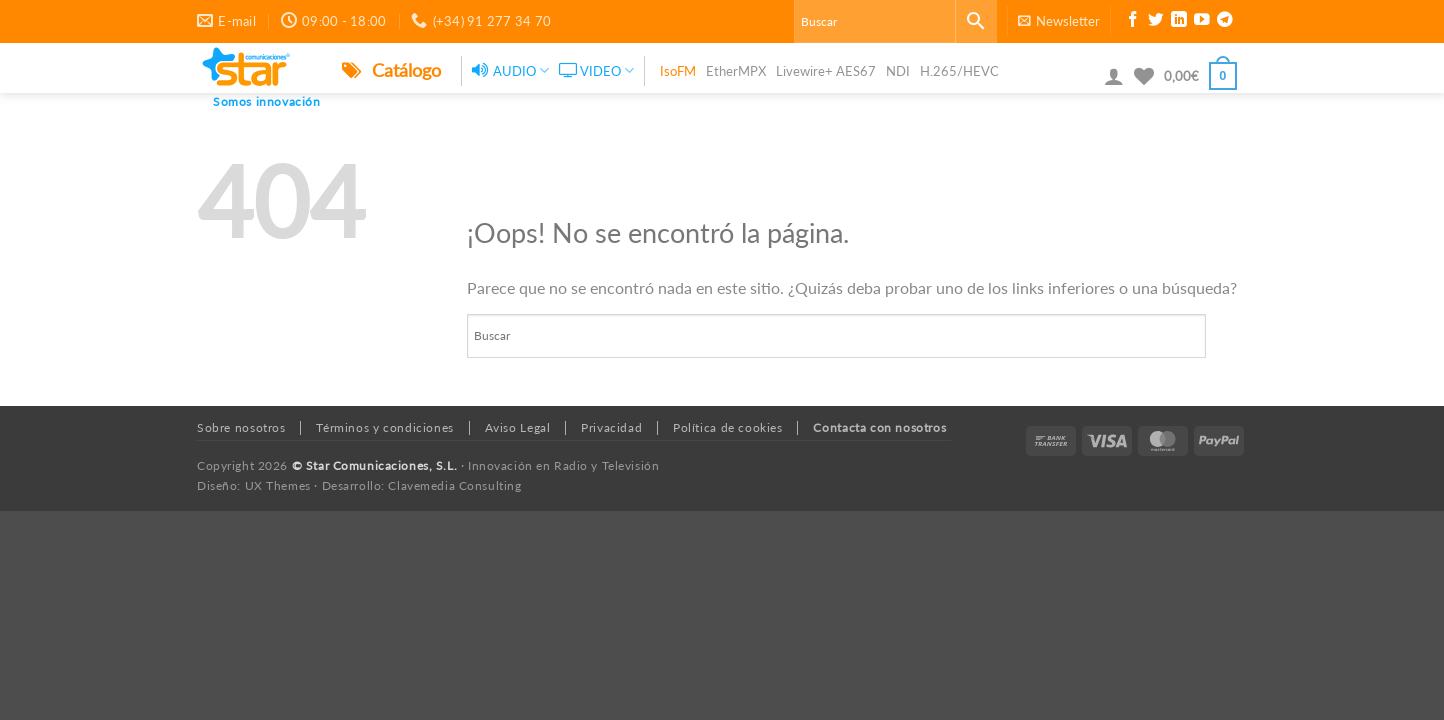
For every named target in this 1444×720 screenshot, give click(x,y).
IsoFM (678, 71)
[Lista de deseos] (1144, 76)
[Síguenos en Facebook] (1133, 22)
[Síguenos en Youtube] (1202, 22)
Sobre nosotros (241, 427)
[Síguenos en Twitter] (1156, 22)
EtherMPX (736, 71)
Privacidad (611, 427)
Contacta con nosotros (879, 427)
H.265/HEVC (959, 71)
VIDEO (596, 70)
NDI (898, 71)
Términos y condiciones (384, 427)
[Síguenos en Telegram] (1225, 22)
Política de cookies (728, 427)
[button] (1059, 21)
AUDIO (510, 70)
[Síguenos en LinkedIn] (1179, 22)
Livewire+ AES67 (826, 71)
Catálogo (391, 70)
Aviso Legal (518, 427)
